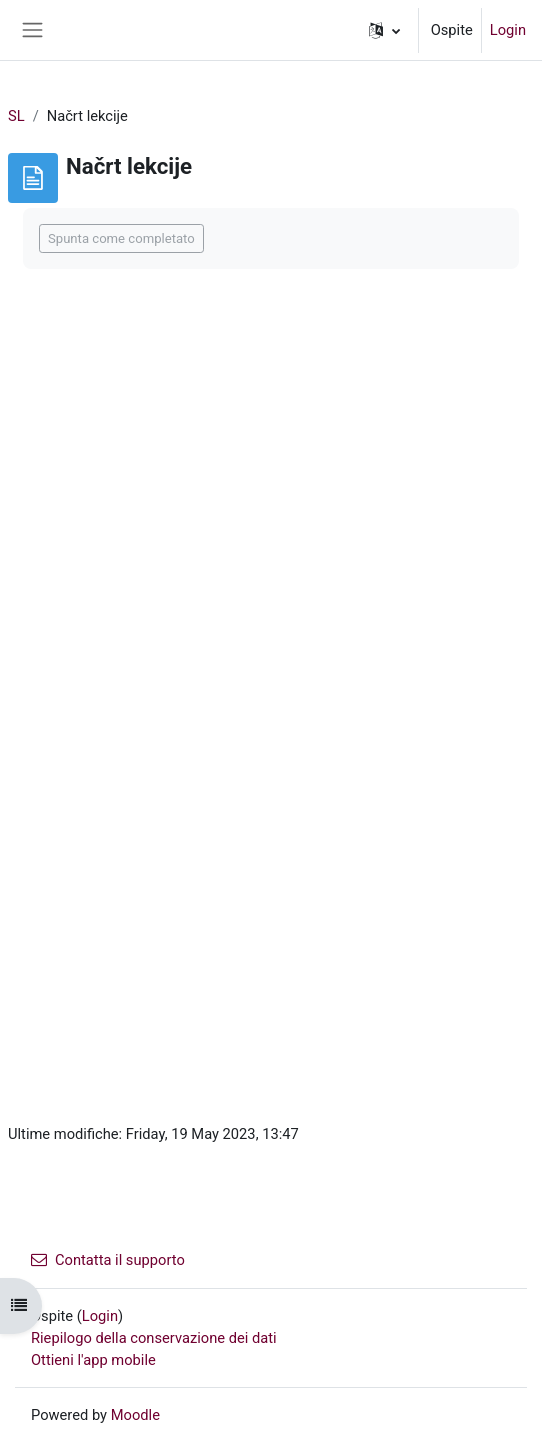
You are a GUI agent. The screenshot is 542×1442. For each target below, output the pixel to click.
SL (16, 116)
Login (508, 30)
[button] (384, 30)
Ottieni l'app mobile (93, 1360)
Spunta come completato (121, 238)
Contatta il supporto (108, 1260)
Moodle (135, 1415)
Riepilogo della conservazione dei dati (154, 1338)
